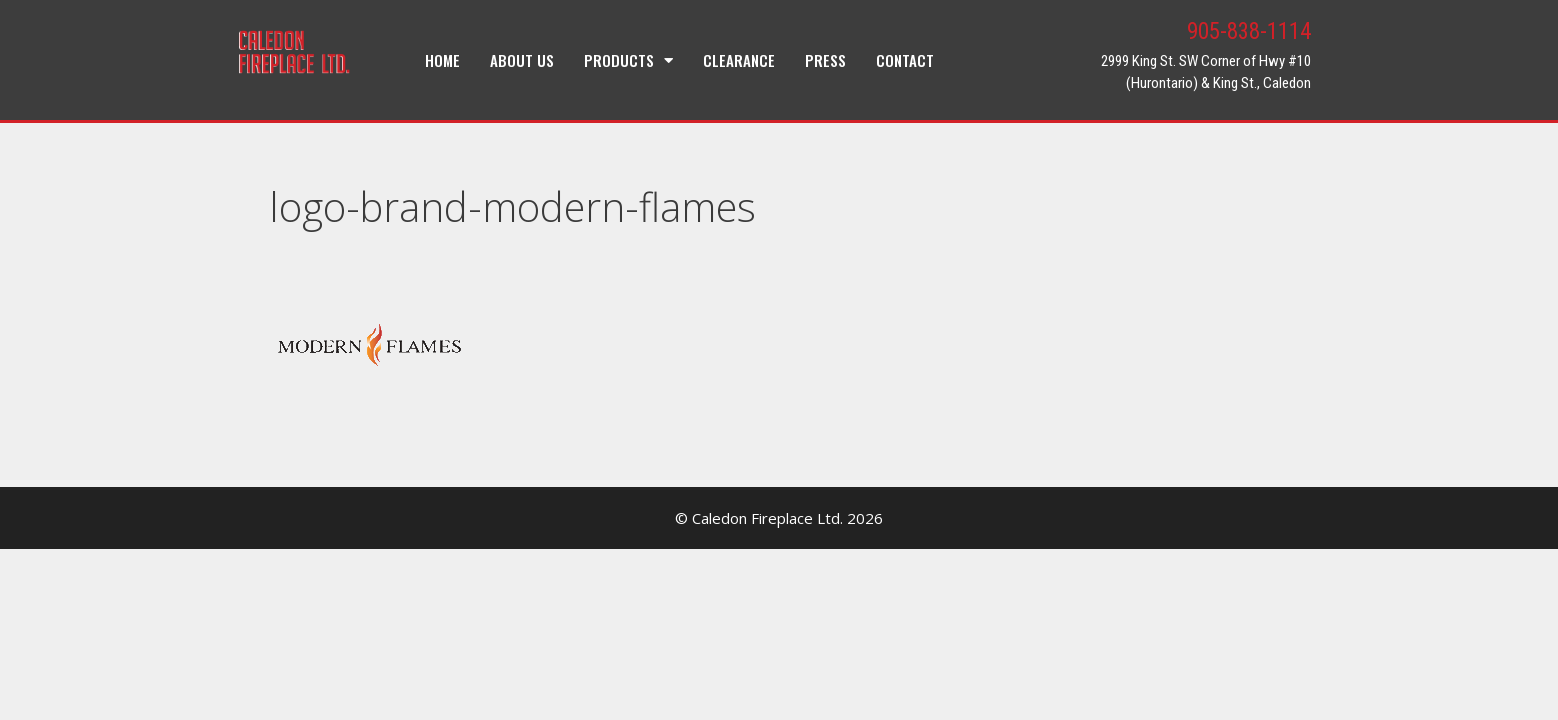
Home (442, 60)
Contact (905, 60)
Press (825, 60)
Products (628, 60)
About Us (522, 60)
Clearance (739, 60)
